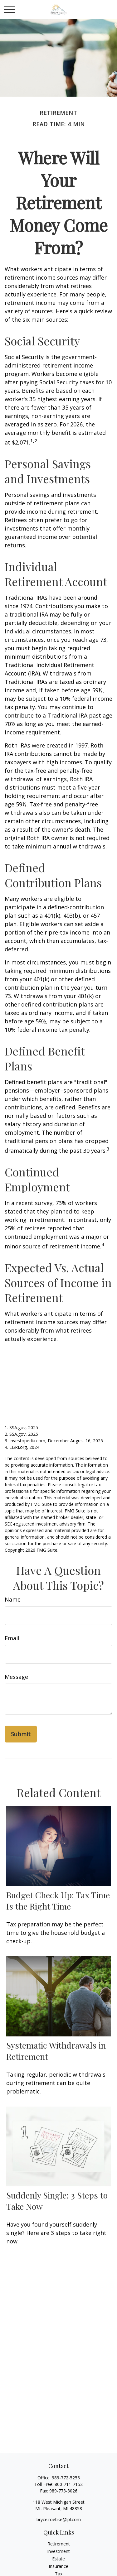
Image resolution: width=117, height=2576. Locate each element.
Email (12, 1638)
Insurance (58, 2566)
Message (16, 1676)
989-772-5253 (66, 2478)
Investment (58, 2551)
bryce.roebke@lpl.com (59, 2519)
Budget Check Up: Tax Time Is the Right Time (58, 1900)
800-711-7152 (69, 2484)
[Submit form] (21, 1734)
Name (13, 1599)
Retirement (58, 2544)
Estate (58, 2559)
